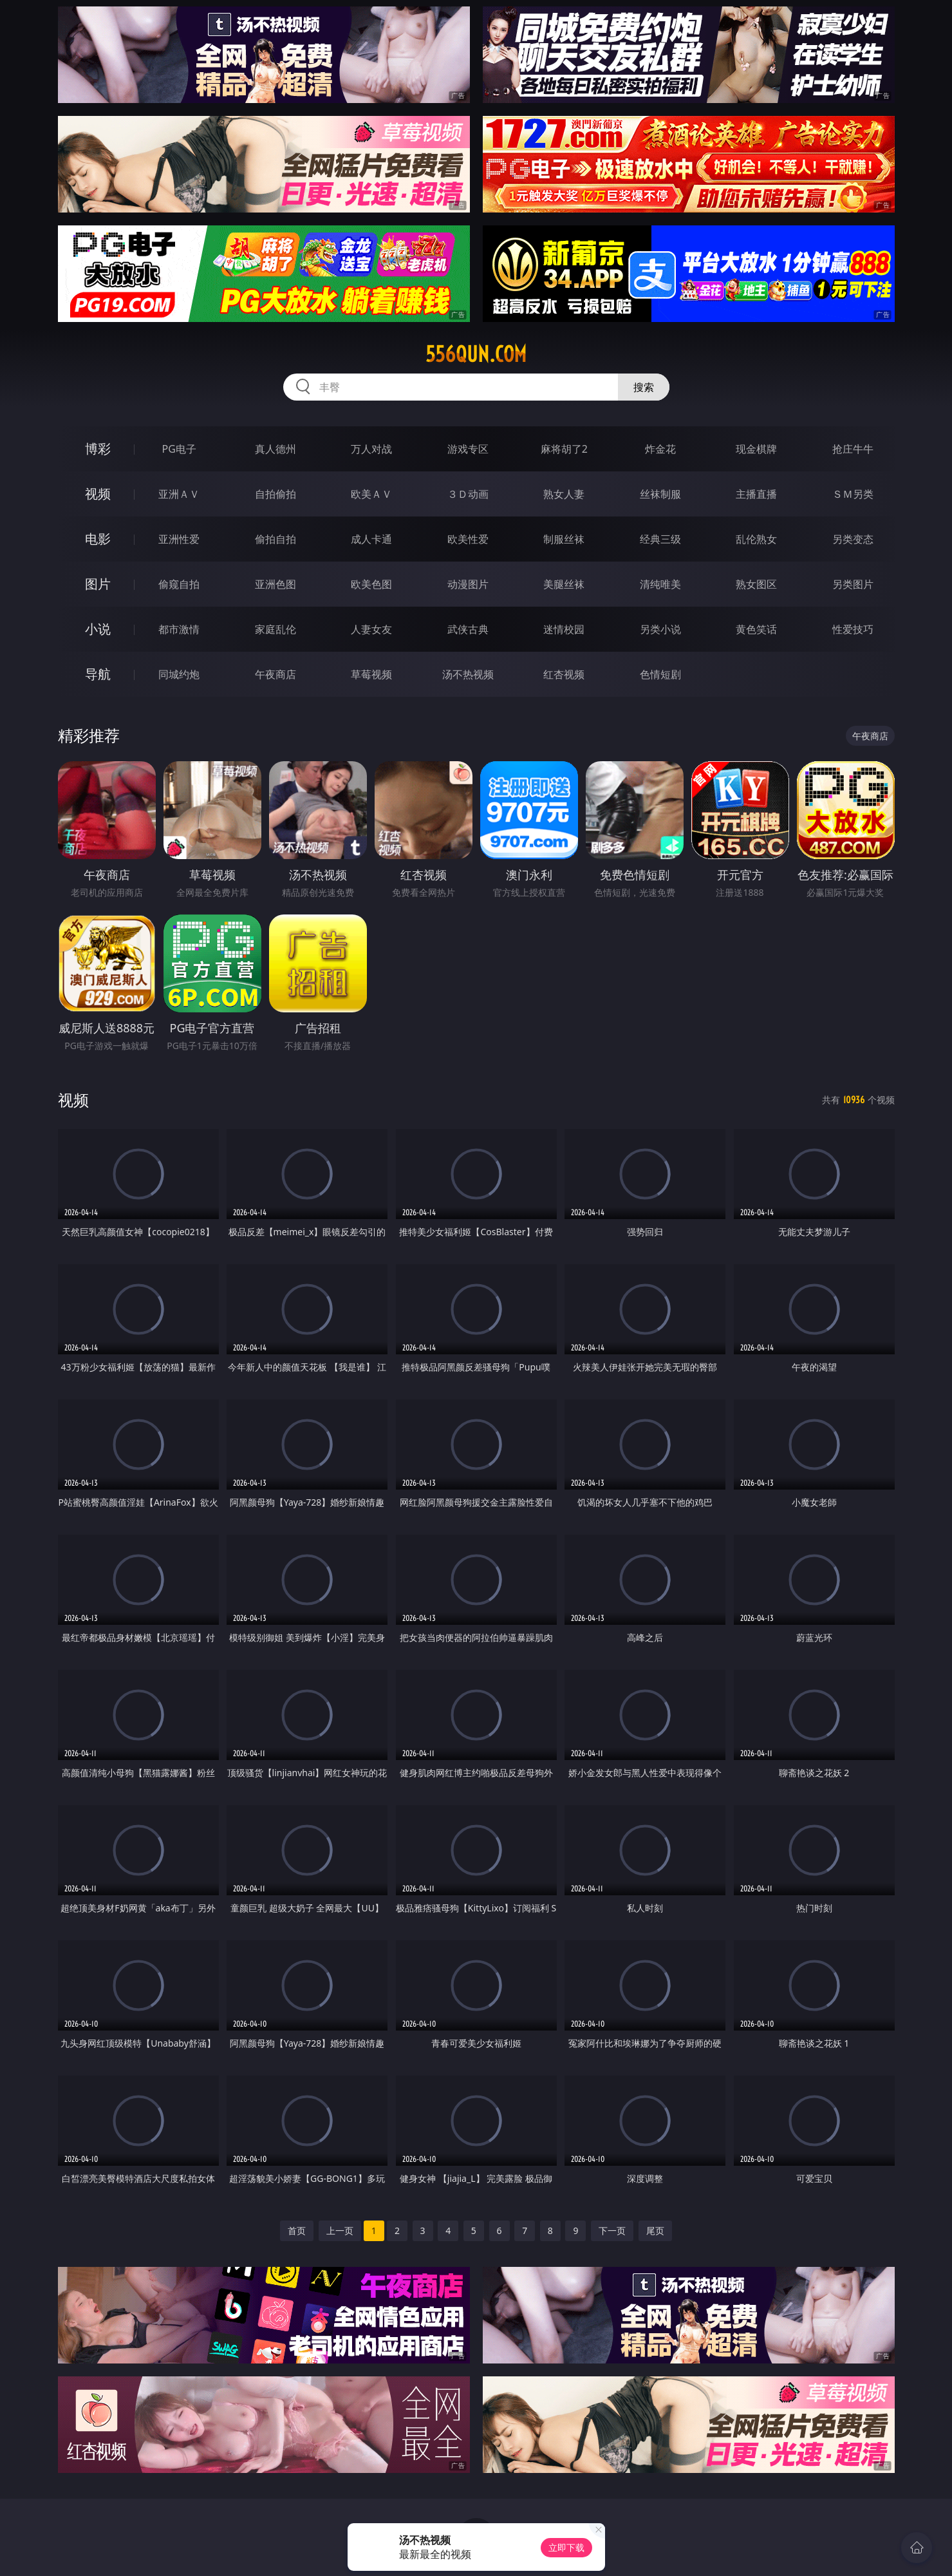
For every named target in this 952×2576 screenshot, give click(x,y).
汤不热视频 (468, 674)
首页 (297, 2230)
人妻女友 (371, 629)
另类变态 (852, 539)
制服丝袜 (563, 539)
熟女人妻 (563, 494)
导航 (98, 674)
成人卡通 (371, 539)
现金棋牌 (756, 449)
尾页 (655, 2230)
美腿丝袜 (563, 584)
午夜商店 (275, 674)
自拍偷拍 (275, 494)
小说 (98, 629)
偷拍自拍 (275, 539)
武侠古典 (468, 629)
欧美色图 (371, 584)
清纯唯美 (660, 584)
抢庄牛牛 (852, 449)
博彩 (98, 448)
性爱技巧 (852, 629)
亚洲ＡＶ (179, 494)
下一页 (612, 2230)
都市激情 (179, 629)
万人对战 (371, 449)
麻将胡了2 (564, 449)
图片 (98, 583)
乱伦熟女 (756, 539)
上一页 (339, 2230)
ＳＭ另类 (852, 494)
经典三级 (660, 539)
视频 (98, 493)
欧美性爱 (468, 539)
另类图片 (852, 584)
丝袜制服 (660, 494)
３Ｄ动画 (468, 494)
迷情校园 (563, 629)
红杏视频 (563, 674)
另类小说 (660, 629)
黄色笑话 (756, 629)
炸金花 (660, 449)
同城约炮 (179, 674)
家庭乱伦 (275, 629)
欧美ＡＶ (371, 494)
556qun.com (476, 354)
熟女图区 (756, 584)
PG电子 (179, 449)
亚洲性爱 (179, 539)
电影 (98, 538)
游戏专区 (468, 449)
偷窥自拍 (179, 584)
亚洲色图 (275, 584)
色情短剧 (660, 674)
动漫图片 (468, 584)
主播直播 (756, 494)
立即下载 (566, 2547)
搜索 (643, 387)
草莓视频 (371, 674)
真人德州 (275, 449)
